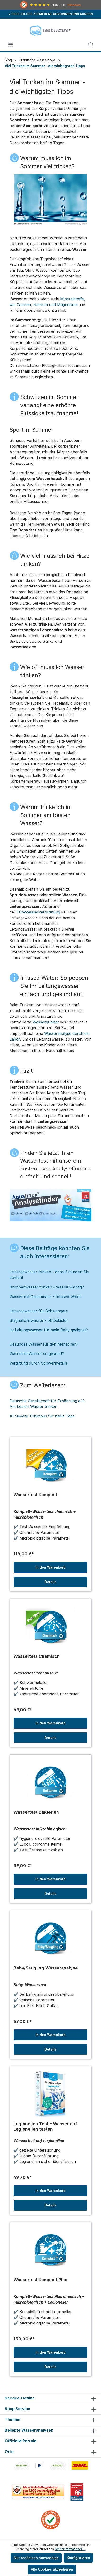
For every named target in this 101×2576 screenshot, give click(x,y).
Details (50, 1582)
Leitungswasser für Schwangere (39, 1310)
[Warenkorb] (90, 44)
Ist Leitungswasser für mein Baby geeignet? (49, 1329)
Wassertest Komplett (35, 1494)
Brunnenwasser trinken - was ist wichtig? (47, 1287)
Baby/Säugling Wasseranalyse (46, 1967)
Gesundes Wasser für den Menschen (43, 1344)
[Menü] (10, 44)
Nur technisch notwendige (36, 2558)
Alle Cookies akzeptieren (52, 2569)
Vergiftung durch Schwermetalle (39, 1363)
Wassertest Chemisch (37, 1656)
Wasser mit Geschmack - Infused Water (45, 1296)
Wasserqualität (46, 1022)
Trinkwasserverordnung (38, 912)
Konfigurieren (78, 2558)
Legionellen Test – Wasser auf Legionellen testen (45, 2126)
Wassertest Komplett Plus (40, 2279)
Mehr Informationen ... (70, 2549)
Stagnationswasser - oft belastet (38, 1320)
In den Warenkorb (51, 1567)
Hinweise (74, 5)
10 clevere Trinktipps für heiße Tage (42, 1416)
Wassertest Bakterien (36, 1812)
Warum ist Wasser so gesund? (37, 1353)
